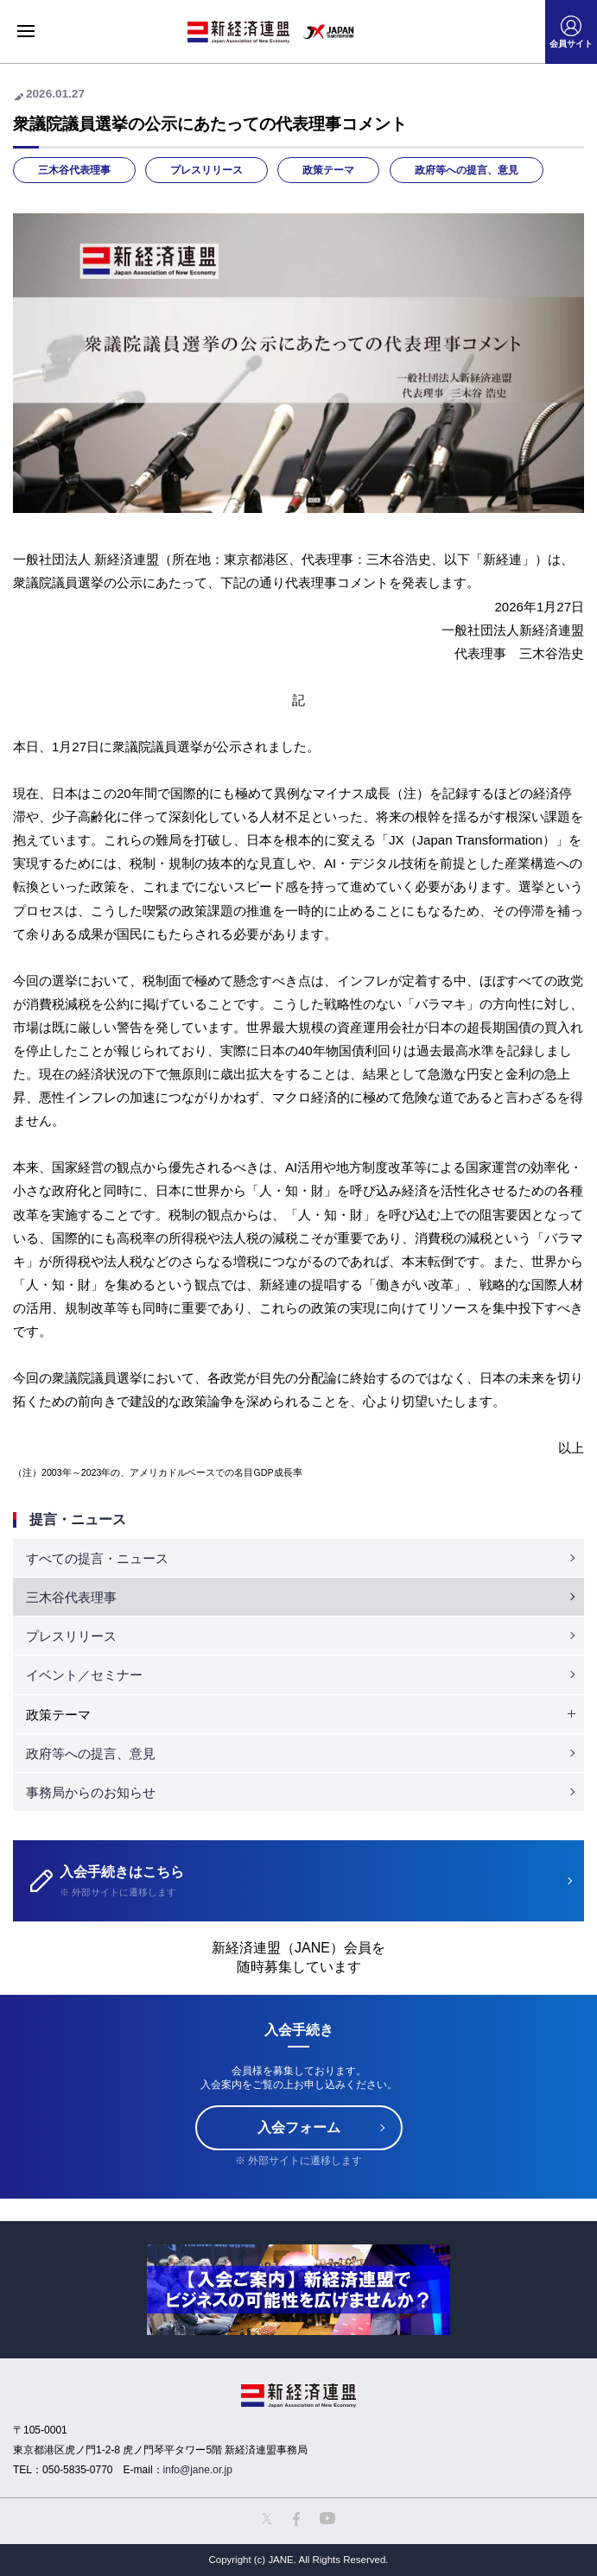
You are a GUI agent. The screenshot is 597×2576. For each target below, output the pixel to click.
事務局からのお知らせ (91, 1792)
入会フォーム (298, 2127)
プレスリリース (206, 170)
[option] (298, 2289)
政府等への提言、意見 (466, 170)
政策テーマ (328, 170)
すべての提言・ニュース (97, 1558)
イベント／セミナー (84, 1675)
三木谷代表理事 (74, 170)
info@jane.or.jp (197, 2470)
